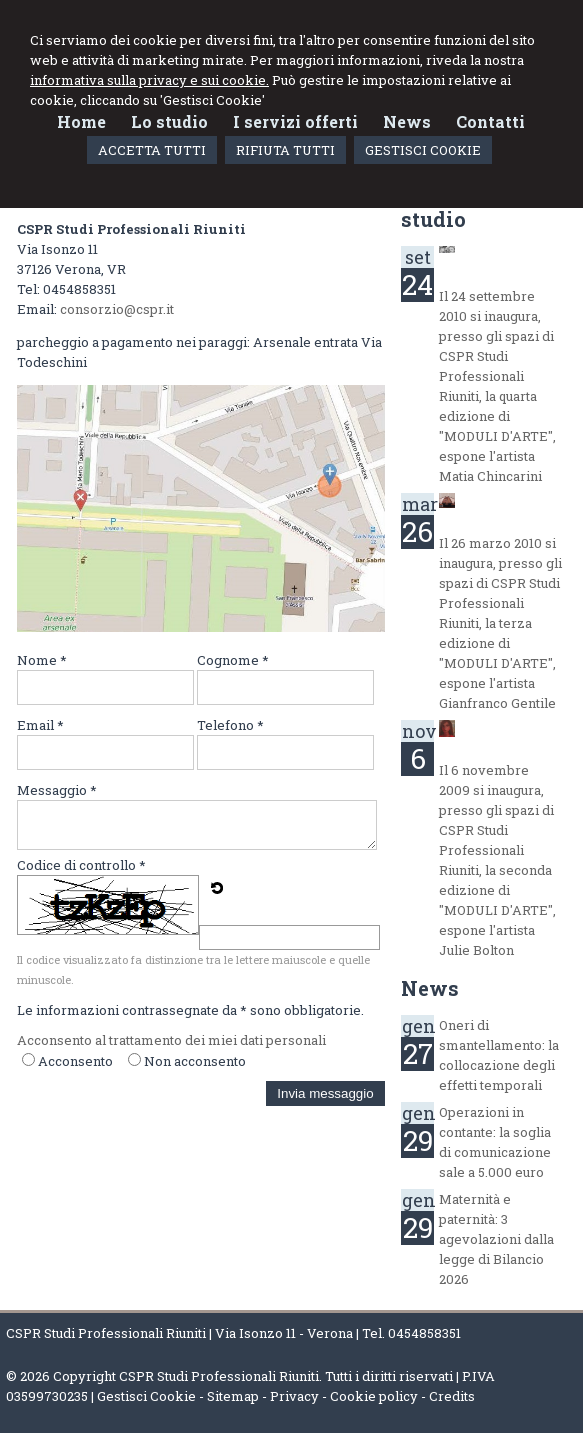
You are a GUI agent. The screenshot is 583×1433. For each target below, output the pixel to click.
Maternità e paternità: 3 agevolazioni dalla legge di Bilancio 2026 (496, 1239)
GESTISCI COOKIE (423, 150)
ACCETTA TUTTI (152, 150)
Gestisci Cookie (146, 1396)
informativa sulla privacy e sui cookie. (149, 80)
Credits (452, 1396)
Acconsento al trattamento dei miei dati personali (171, 1040)
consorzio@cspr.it (117, 309)
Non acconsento (195, 1061)
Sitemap (233, 1396)
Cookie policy (374, 1396)
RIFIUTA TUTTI (285, 150)
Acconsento (75, 1061)
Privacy (294, 1396)
